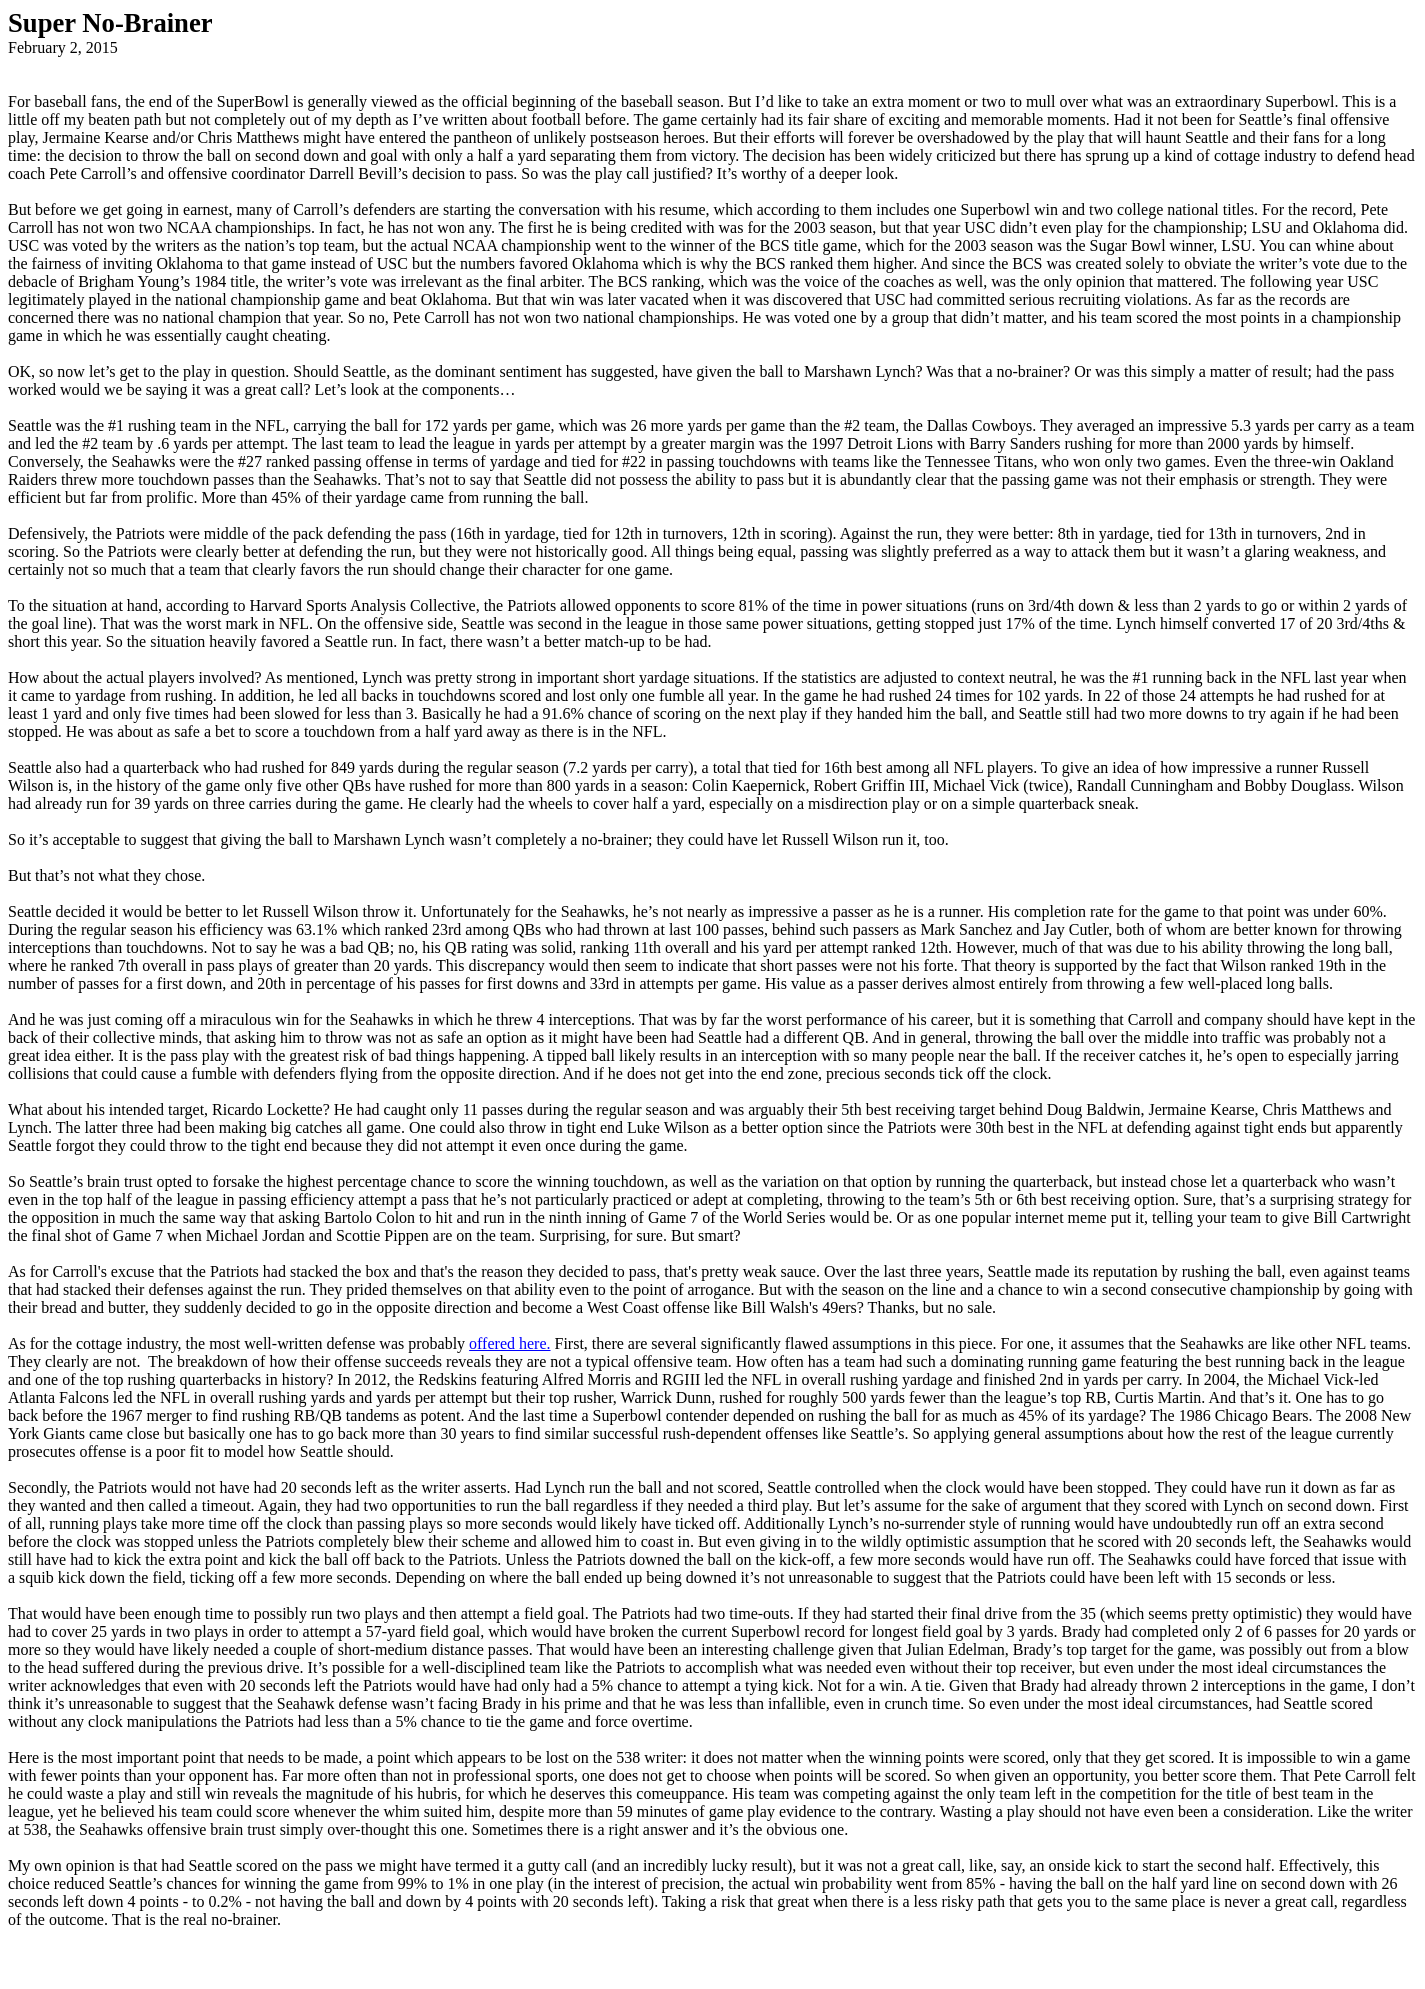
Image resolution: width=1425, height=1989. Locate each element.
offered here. (509, 1343)
